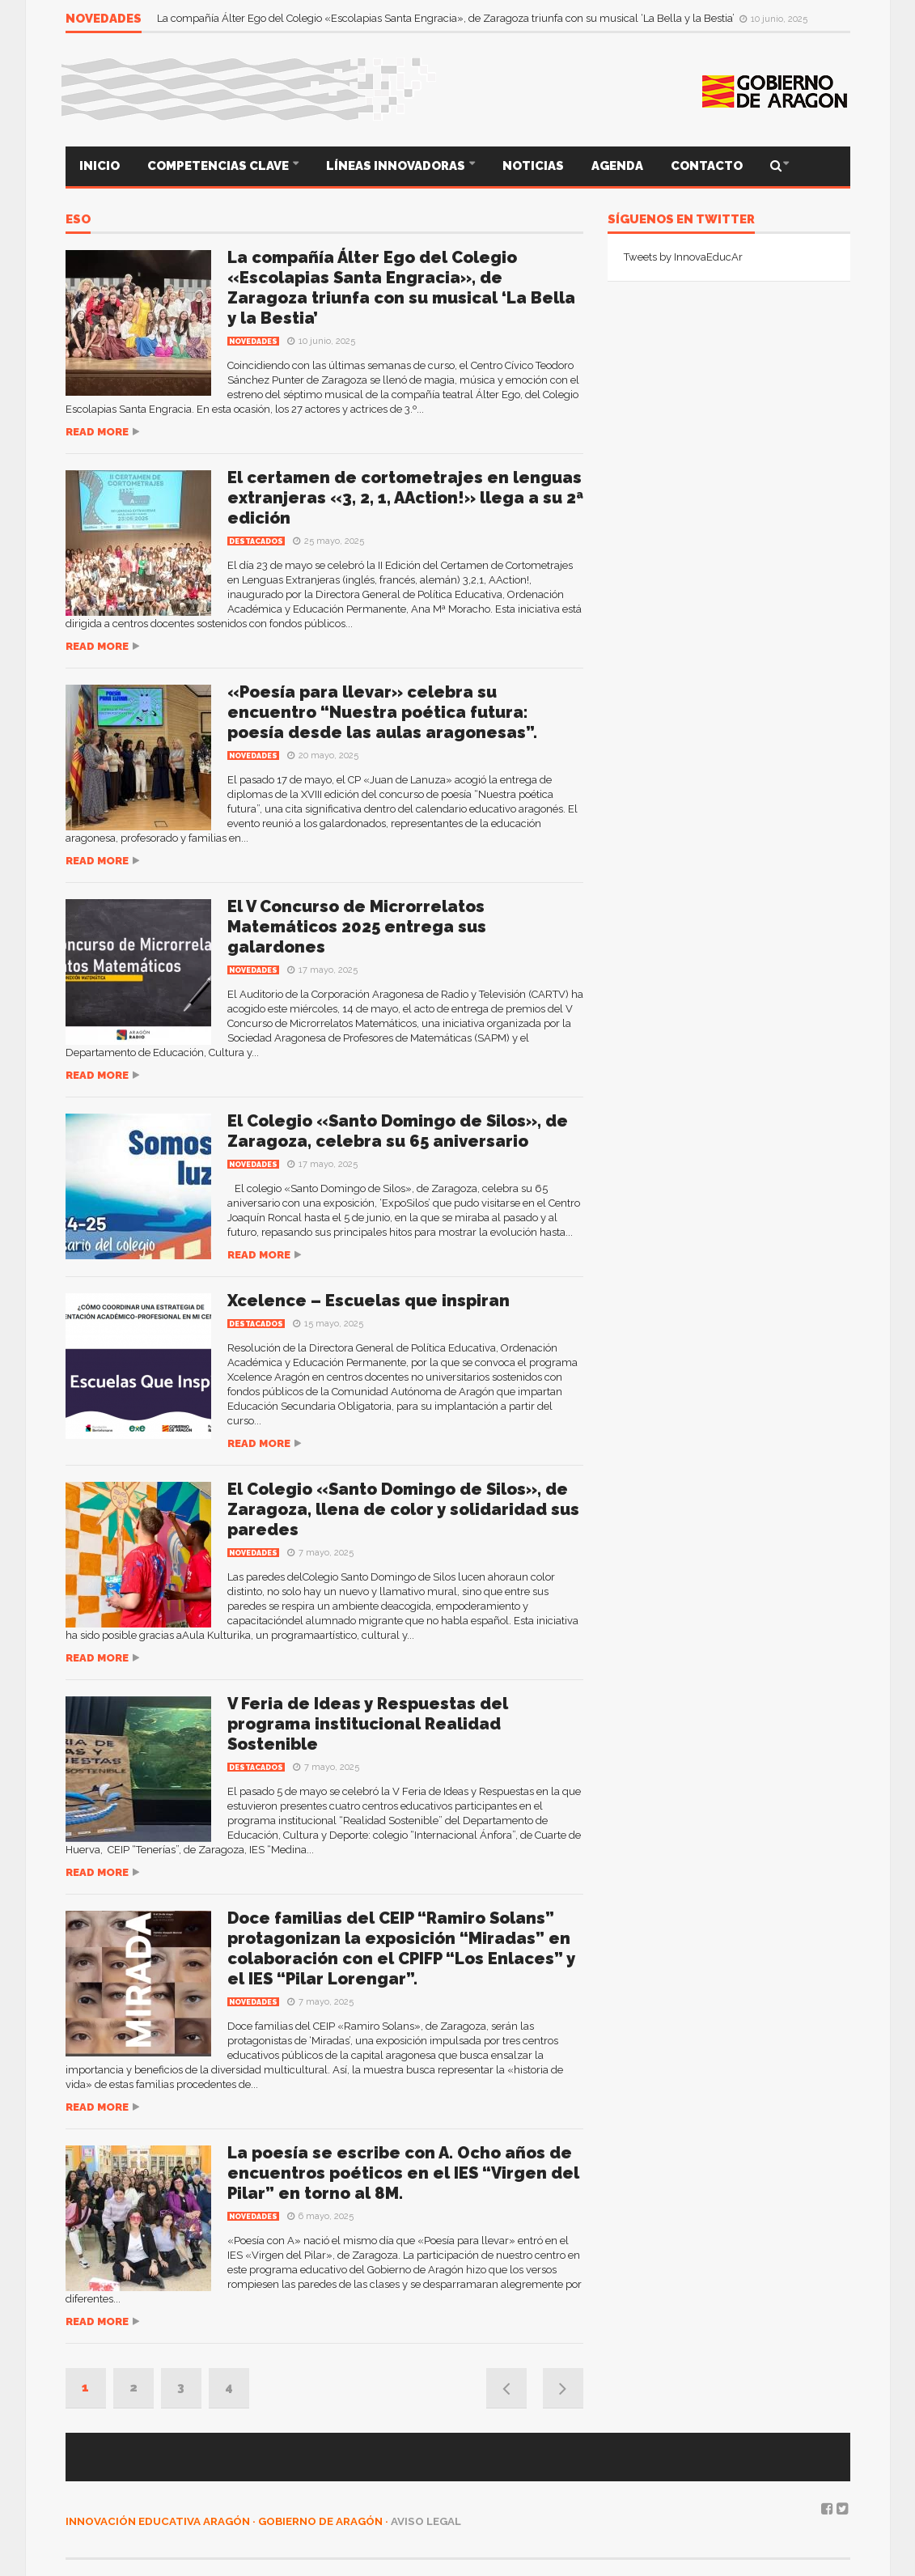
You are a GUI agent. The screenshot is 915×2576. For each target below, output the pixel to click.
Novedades (253, 341)
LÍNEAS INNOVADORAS (397, 166)
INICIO (99, 166)
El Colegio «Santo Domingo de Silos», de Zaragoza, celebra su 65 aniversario (397, 1131)
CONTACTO (707, 166)
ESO (78, 220)
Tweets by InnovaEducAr (683, 257)
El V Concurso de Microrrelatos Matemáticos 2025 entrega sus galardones (356, 927)
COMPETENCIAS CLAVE (219, 166)
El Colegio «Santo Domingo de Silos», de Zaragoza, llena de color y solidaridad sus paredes (403, 1509)
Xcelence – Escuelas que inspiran (368, 1300)
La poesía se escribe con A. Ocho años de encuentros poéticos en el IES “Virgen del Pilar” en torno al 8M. (403, 2173)
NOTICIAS (533, 166)
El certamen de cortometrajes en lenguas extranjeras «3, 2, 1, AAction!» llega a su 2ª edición (405, 498)
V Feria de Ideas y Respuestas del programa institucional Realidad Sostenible (367, 1724)
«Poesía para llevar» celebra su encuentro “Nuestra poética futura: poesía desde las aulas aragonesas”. (382, 712)
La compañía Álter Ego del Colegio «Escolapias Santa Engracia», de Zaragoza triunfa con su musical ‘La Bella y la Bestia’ (447, 18)
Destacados (256, 541)
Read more (97, 432)
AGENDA (617, 166)
